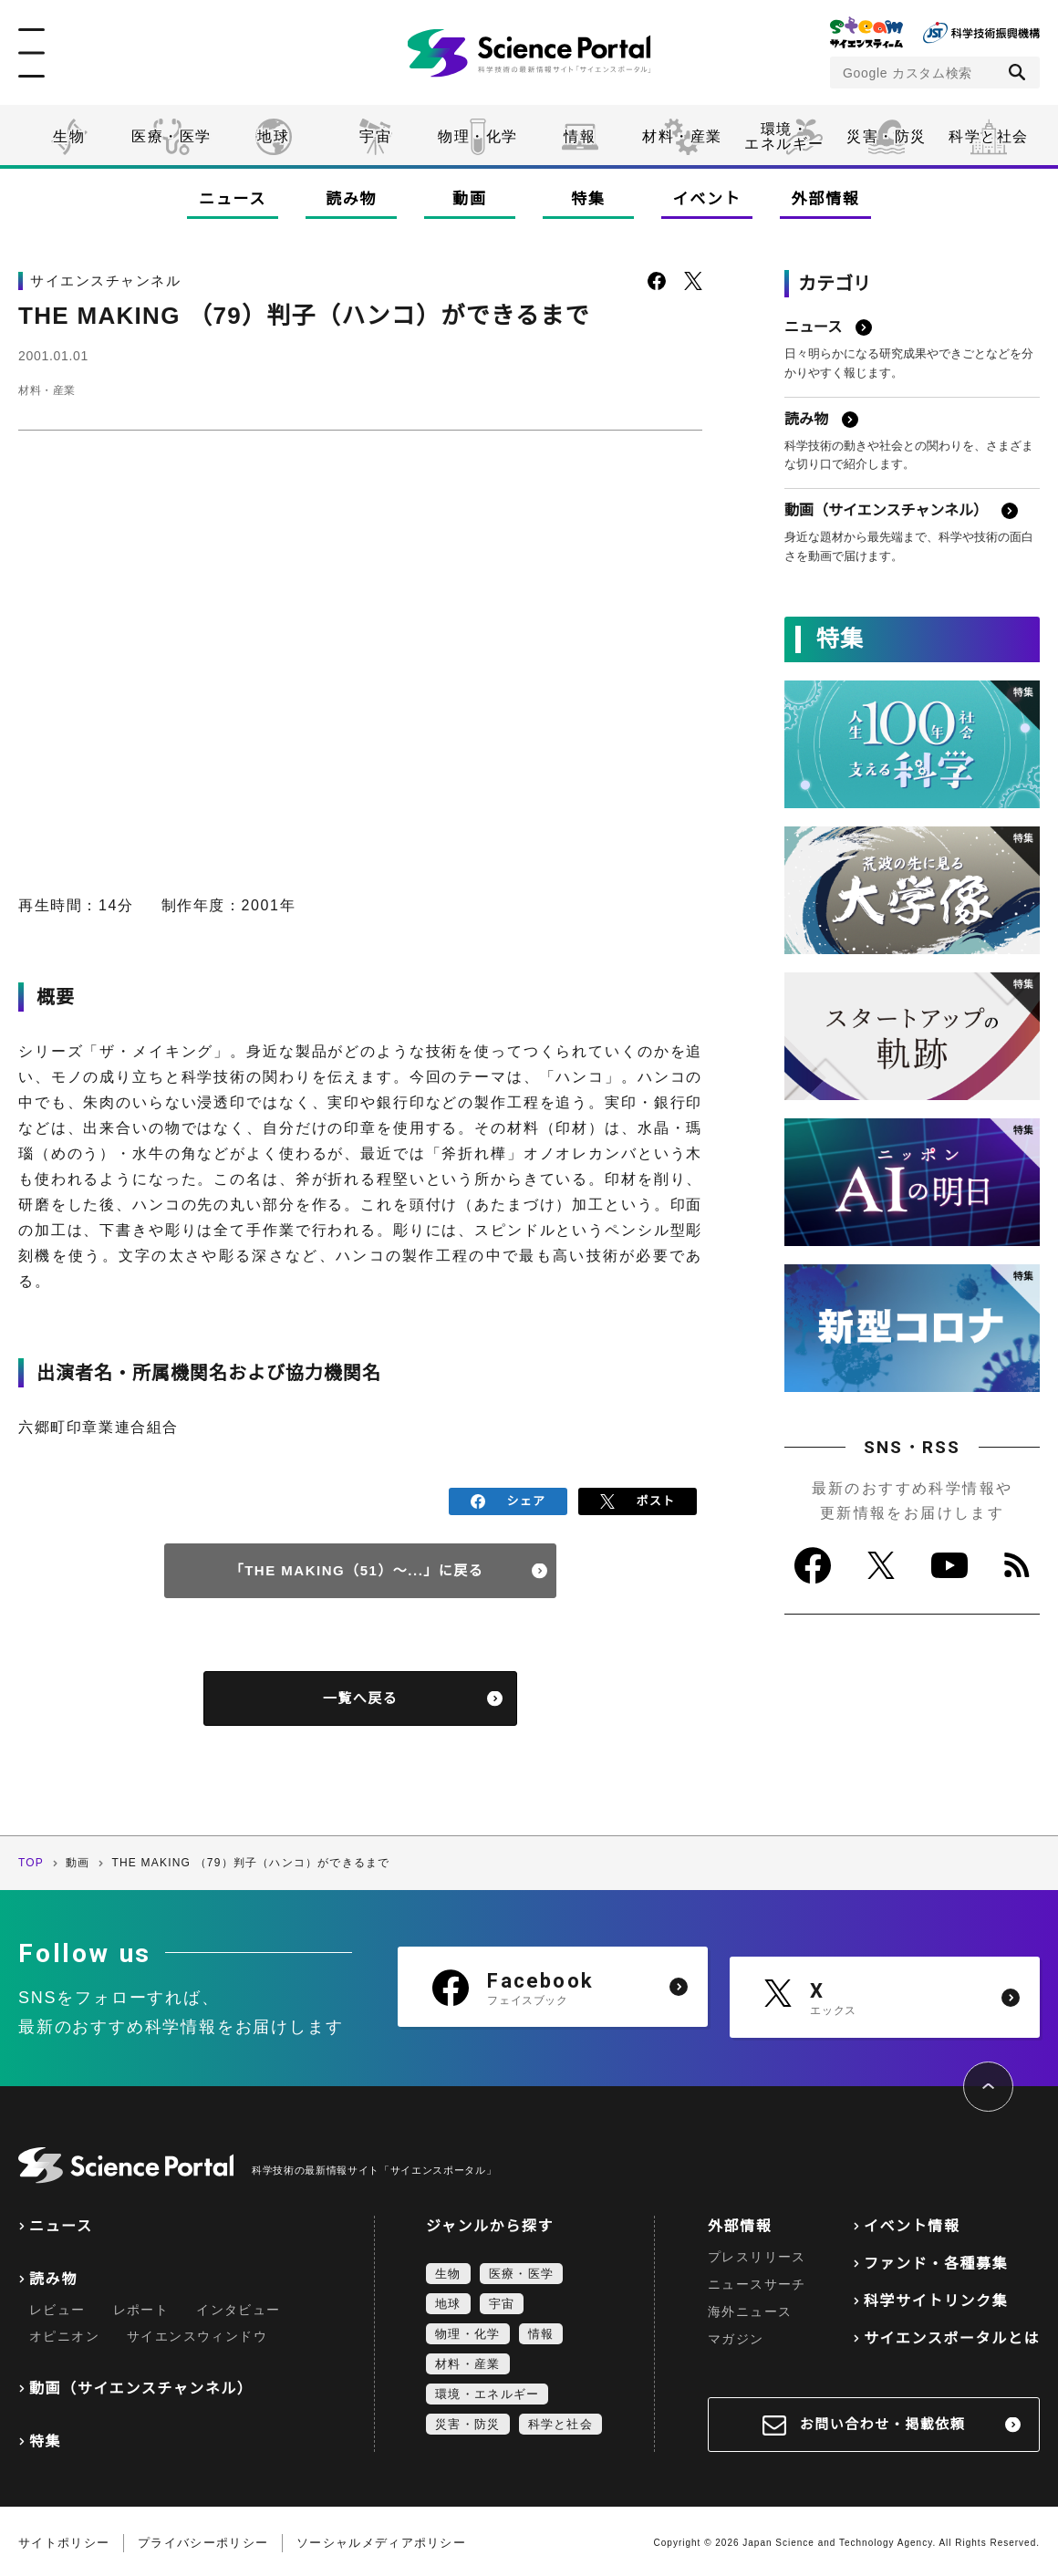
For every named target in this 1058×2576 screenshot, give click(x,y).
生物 (69, 136)
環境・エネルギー (487, 2390)
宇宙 (375, 136)
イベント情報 (912, 2222)
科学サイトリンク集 (936, 2297)
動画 (469, 199)
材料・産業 (682, 136)
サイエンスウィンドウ (197, 2332)
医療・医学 (171, 136)
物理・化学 (478, 136)
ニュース (232, 199)
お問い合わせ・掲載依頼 (883, 2420)
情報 (580, 136)
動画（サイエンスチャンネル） (141, 2385)
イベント (707, 199)
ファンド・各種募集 (936, 2260)
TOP (31, 1860)
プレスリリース (757, 2253)
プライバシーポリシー (203, 2539)
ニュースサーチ (757, 2280)
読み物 (351, 199)
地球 (273, 136)
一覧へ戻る (361, 1695)
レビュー (57, 2306)
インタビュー (238, 2306)
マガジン (736, 2335)
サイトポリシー (63, 2539)
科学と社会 (989, 136)
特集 (588, 199)
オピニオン (64, 2332)
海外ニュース (750, 2308)
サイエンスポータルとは (952, 2334)
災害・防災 (886, 136)
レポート (141, 2306)
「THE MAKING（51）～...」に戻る (357, 1567)
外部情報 (826, 199)
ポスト (638, 1499)
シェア (508, 1499)
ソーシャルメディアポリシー (381, 2539)
